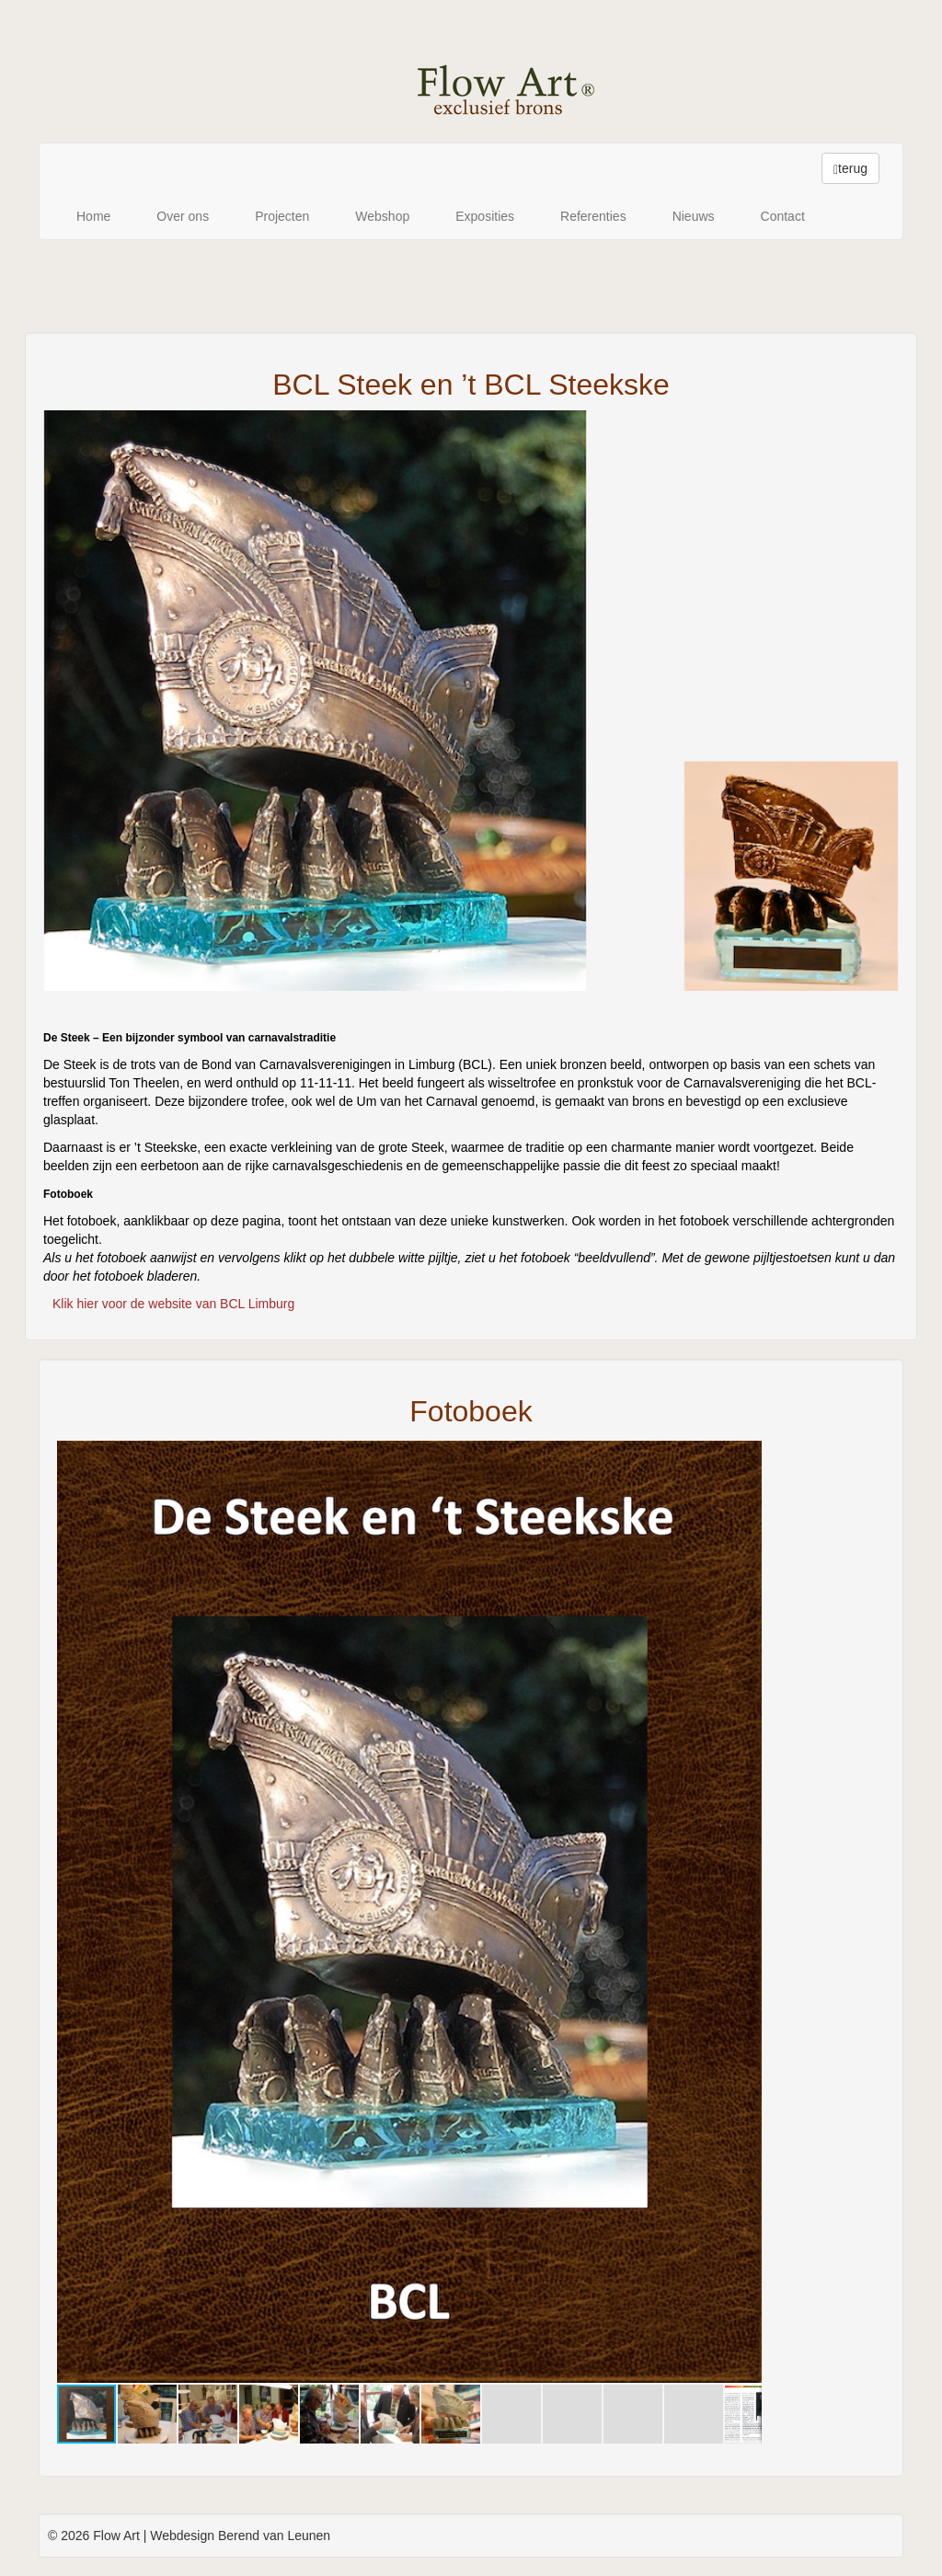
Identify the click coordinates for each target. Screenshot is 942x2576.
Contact (783, 216)
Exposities (484, 216)
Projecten (282, 216)
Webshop (382, 216)
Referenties (593, 216)
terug (850, 169)
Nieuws (693, 216)
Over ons (182, 216)
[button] (745, 1457)
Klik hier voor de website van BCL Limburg (173, 1303)
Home (93, 216)
